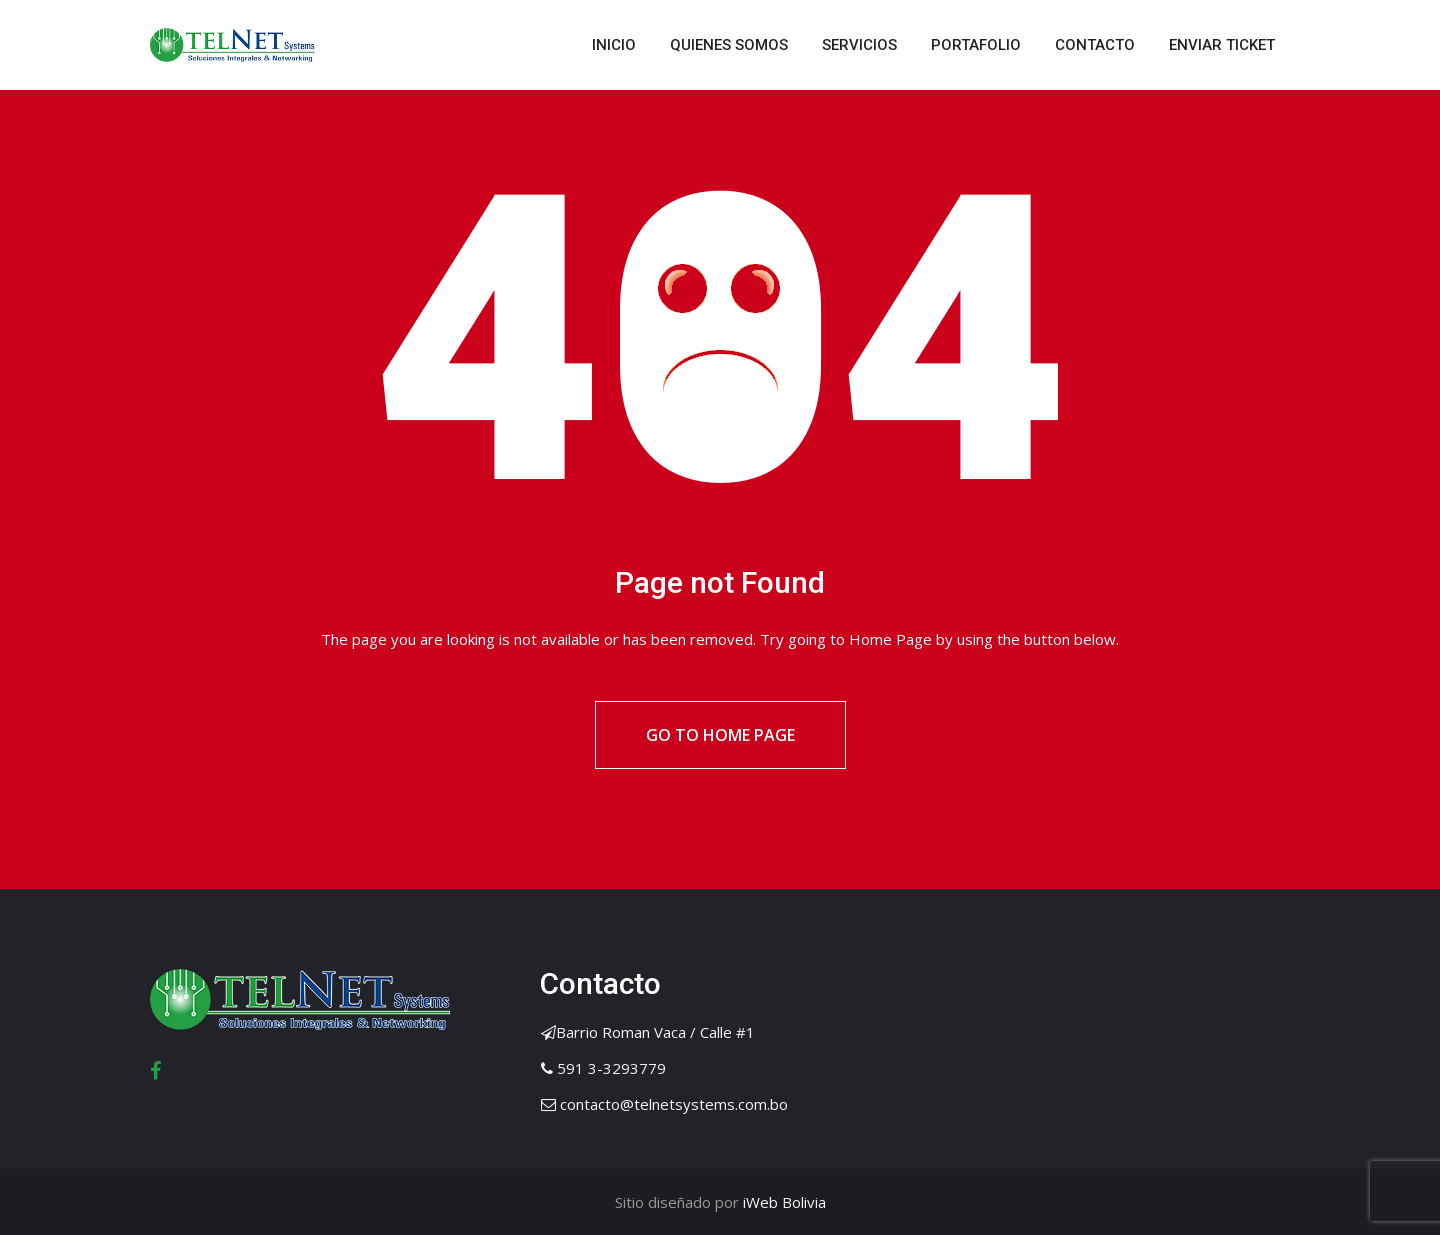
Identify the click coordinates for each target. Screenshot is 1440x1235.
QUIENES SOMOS (729, 45)
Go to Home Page (720, 735)
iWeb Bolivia (782, 1202)
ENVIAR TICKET (1222, 45)
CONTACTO (1095, 45)
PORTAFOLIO (976, 45)
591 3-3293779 (611, 1068)
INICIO (614, 45)
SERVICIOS (859, 45)
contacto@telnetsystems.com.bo (674, 1104)
